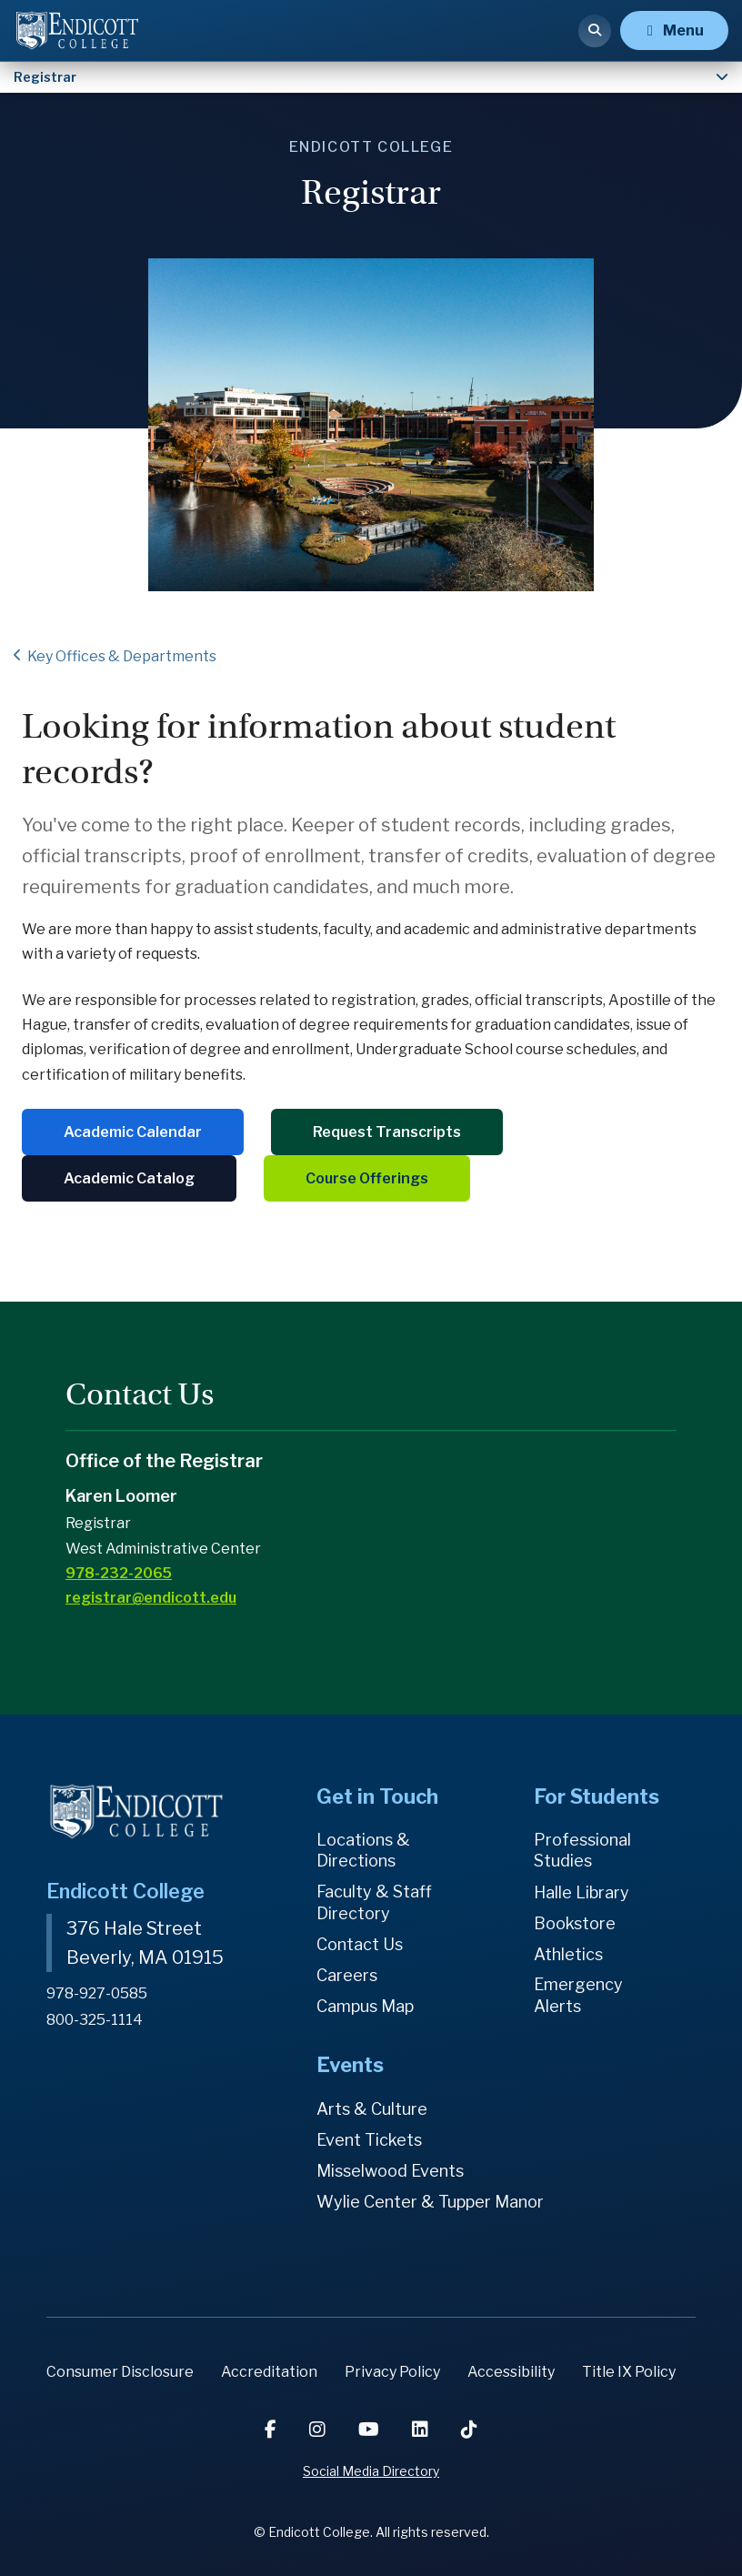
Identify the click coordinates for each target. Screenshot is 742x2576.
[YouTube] (370, 2429)
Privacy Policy (392, 2371)
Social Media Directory (371, 2471)
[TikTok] (469, 2429)
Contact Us (359, 1944)
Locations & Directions (363, 1850)
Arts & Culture (371, 2108)
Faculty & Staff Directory (374, 1902)
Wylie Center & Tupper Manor (430, 2201)
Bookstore (575, 1923)
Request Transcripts (387, 1132)
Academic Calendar (133, 1132)
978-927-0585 (96, 1993)
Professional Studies (582, 1850)
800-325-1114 (94, 2019)
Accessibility (511, 2371)
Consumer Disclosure (120, 2371)
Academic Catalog (129, 1178)
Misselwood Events (390, 2170)
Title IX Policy (629, 2371)
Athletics (568, 1954)
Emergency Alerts (578, 1995)
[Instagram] (319, 2429)
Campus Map (365, 2006)
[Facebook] (272, 2429)
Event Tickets (369, 2139)
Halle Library (581, 1892)
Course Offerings (367, 1178)
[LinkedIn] (422, 2429)
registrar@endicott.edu (150, 1597)
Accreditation (269, 2371)
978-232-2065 (118, 1573)
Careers (346, 1975)
